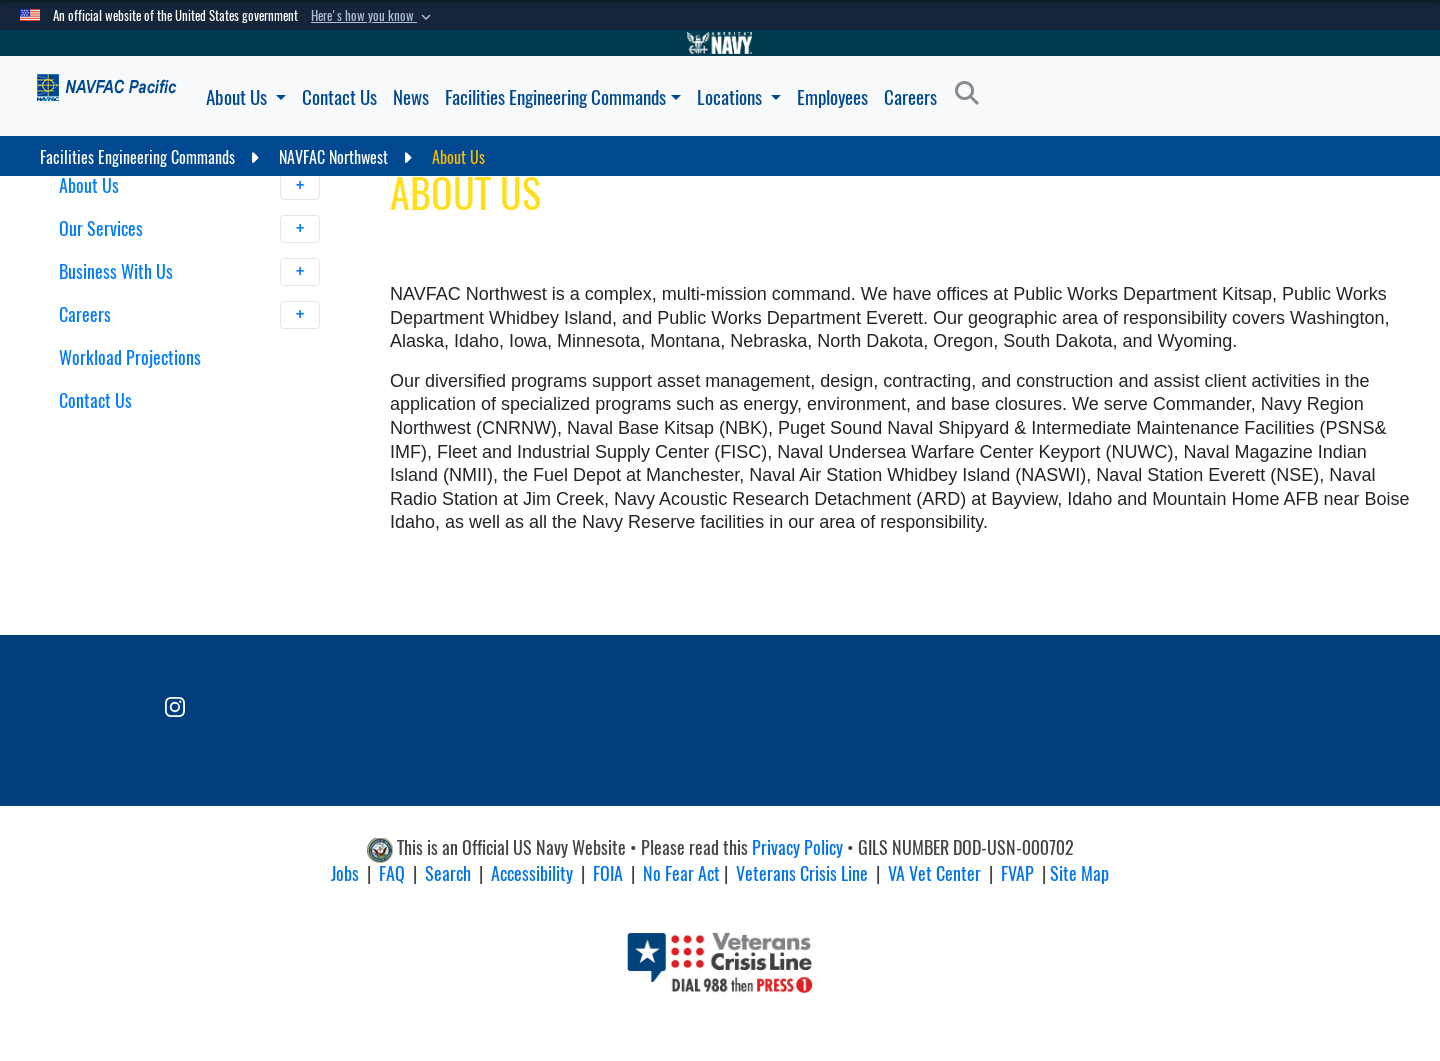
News (411, 97)
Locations (739, 97)
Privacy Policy (797, 848)
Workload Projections (130, 357)
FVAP (1017, 873)
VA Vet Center (934, 873)
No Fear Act (681, 873)
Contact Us (339, 97)
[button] (373, 16)
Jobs (345, 873)
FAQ (392, 873)
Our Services (190, 229)
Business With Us (190, 272)
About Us (246, 97)
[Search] (972, 94)
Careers (910, 97)
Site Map (1079, 873)
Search (448, 873)
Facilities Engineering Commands (563, 97)
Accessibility (532, 873)
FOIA (608, 873)
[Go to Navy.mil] (720, 43)
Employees (832, 97)
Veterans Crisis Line (802, 873)
